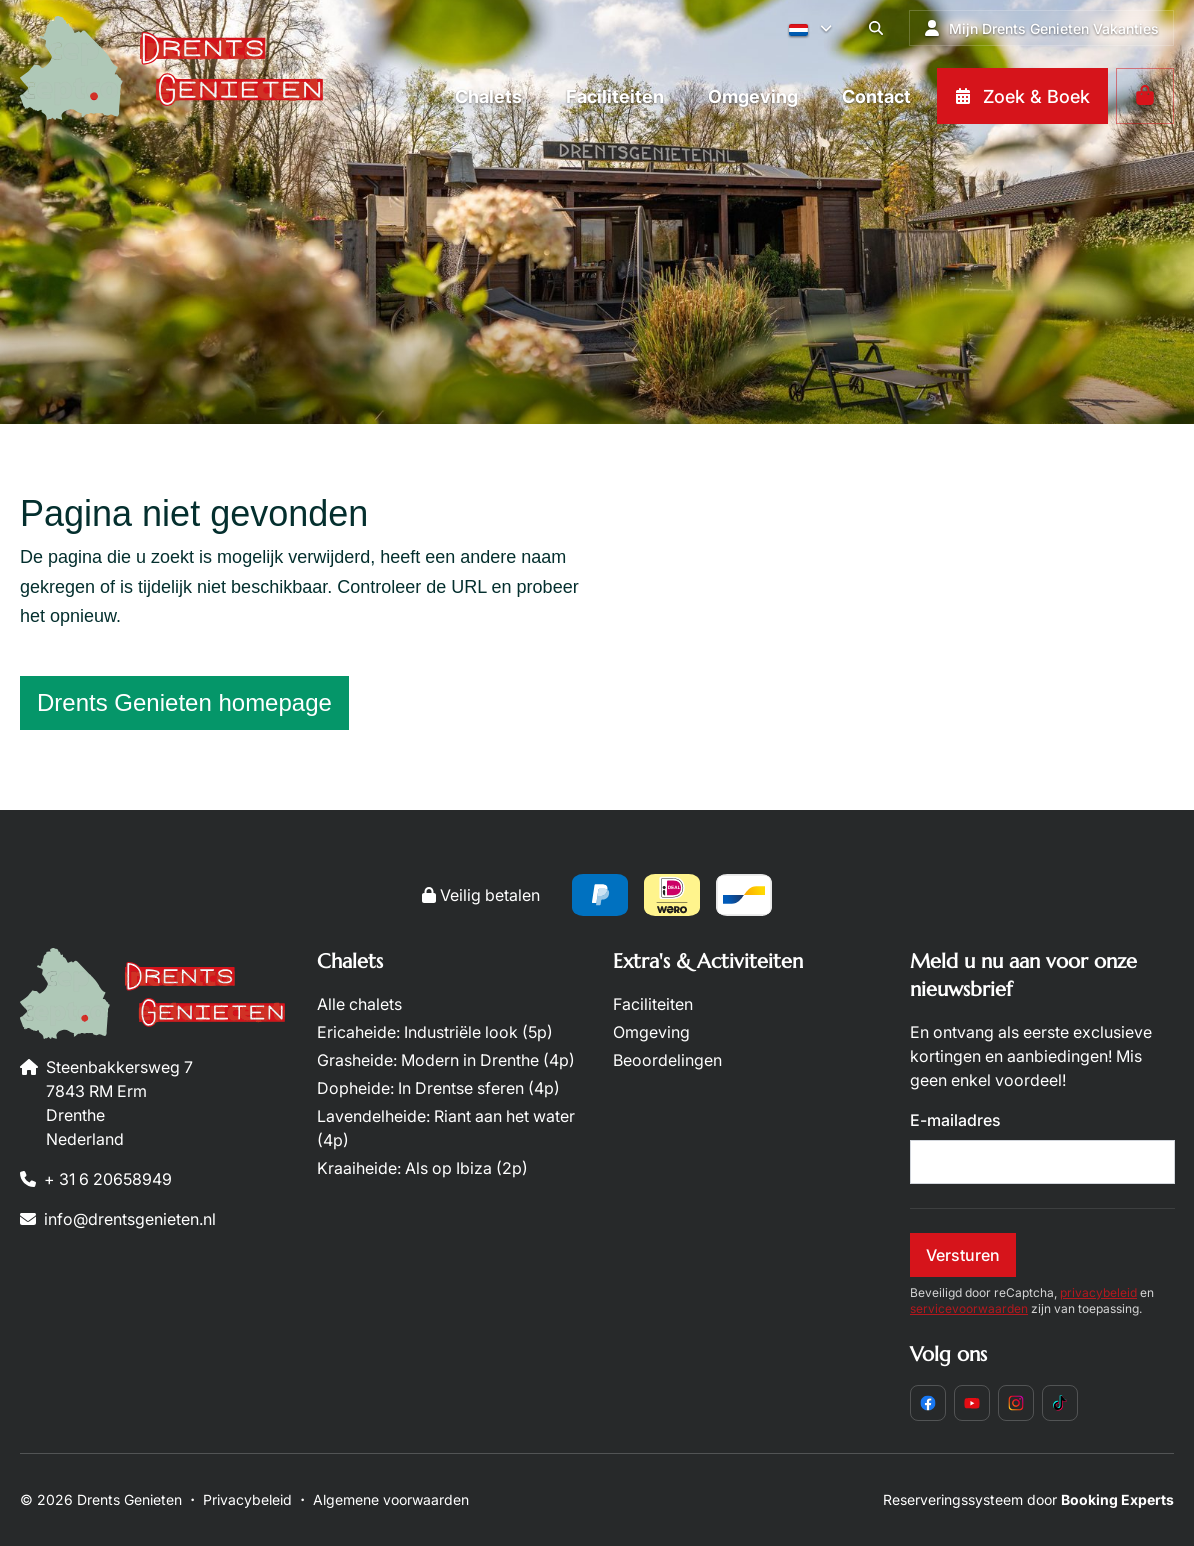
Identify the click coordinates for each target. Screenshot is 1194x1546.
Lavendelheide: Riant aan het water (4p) (446, 1128)
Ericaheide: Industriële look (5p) (435, 1032)
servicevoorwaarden (969, 1308)
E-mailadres (955, 1120)
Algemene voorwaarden (391, 1499)
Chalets (350, 961)
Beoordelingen (667, 1060)
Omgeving (651, 1032)
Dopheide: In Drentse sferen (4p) (438, 1088)
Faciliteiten (653, 1004)
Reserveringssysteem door (1028, 1499)
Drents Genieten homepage (184, 702)
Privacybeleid (247, 1499)
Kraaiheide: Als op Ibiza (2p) (422, 1168)
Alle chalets (359, 1004)
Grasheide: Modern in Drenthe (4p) (446, 1060)
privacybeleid (1098, 1292)
